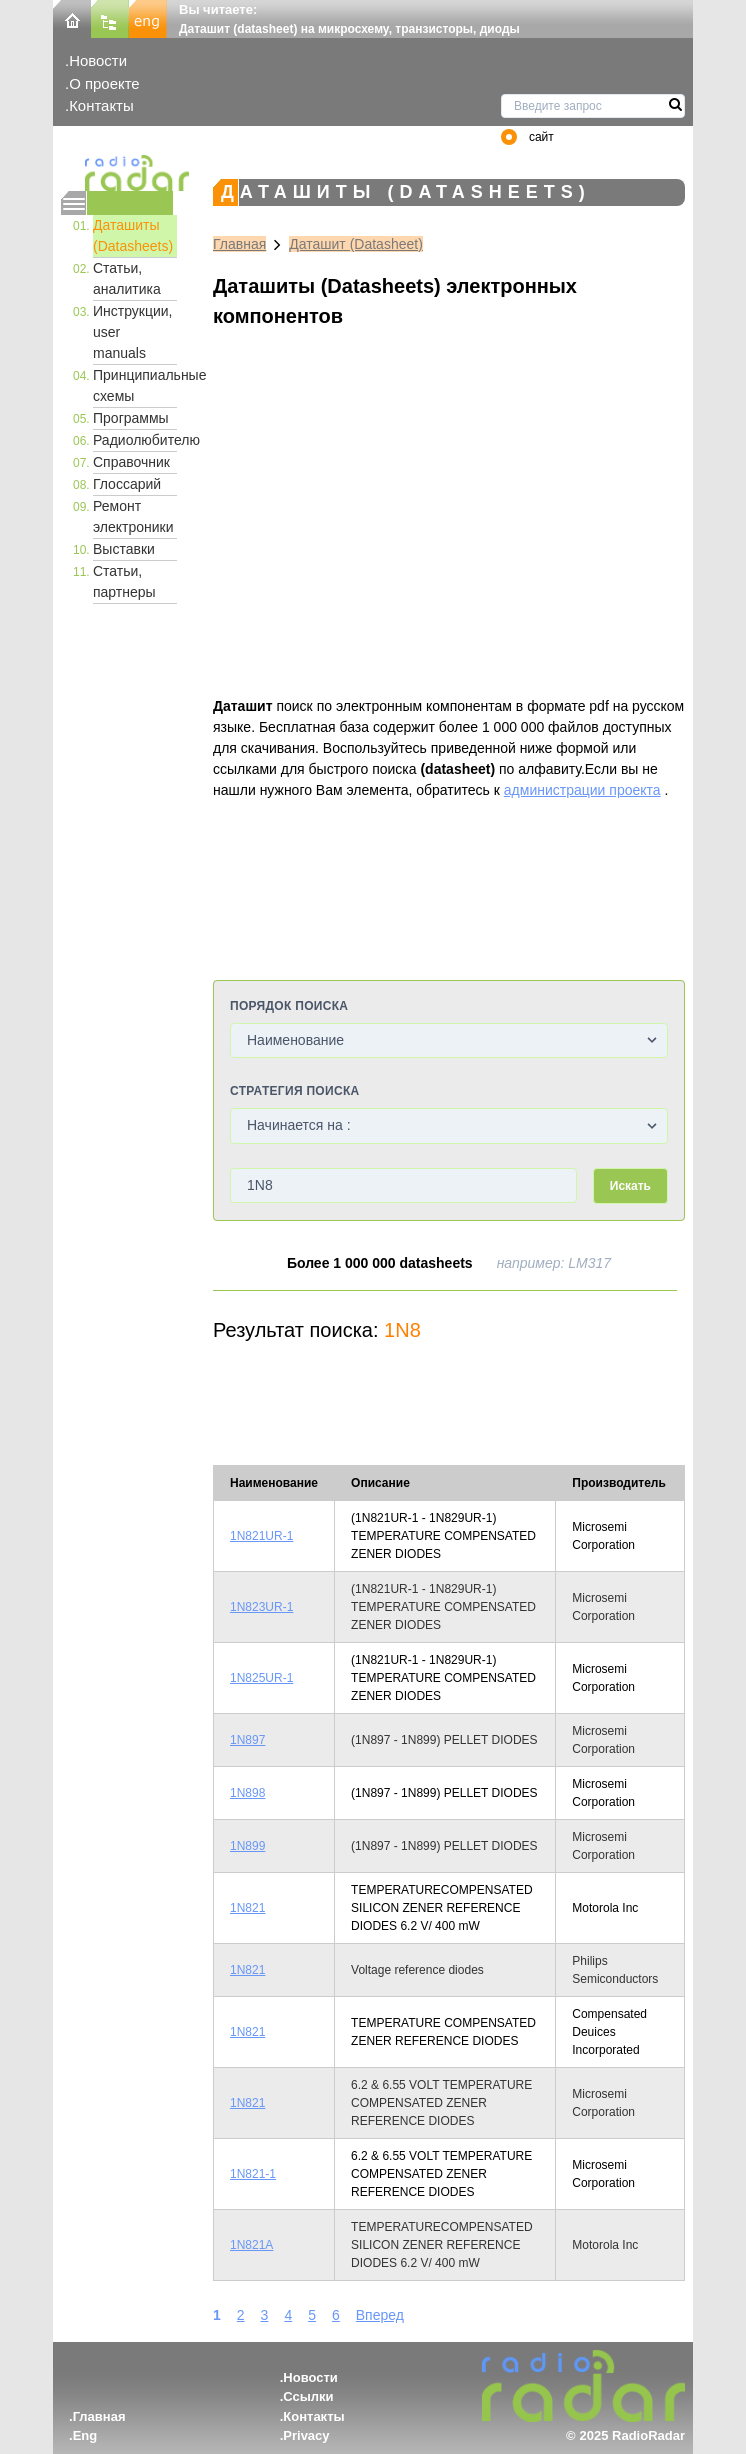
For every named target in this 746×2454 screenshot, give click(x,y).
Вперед (380, 2315)
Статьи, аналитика (127, 278)
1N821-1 (253, 2174)
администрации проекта (582, 790)
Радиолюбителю (135, 440)
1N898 (247, 1793)
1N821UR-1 (261, 1536)
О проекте (104, 83)
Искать (630, 1186)
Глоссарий (127, 484)
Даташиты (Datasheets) (133, 235)
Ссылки (308, 2396)
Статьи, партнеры (124, 581)
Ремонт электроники (133, 516)
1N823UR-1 (261, 1607)
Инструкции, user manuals (133, 332)
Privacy (306, 2435)
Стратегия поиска (294, 1091)
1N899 (247, 1846)
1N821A (251, 2245)
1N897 (247, 1740)
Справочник (131, 462)
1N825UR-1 (261, 1678)
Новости (98, 60)
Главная (239, 244)
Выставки (124, 549)
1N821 (247, 1908)
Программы (131, 418)
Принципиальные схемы (135, 385)
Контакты (101, 105)
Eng (85, 2435)
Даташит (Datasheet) (356, 244)
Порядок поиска (289, 1006)
